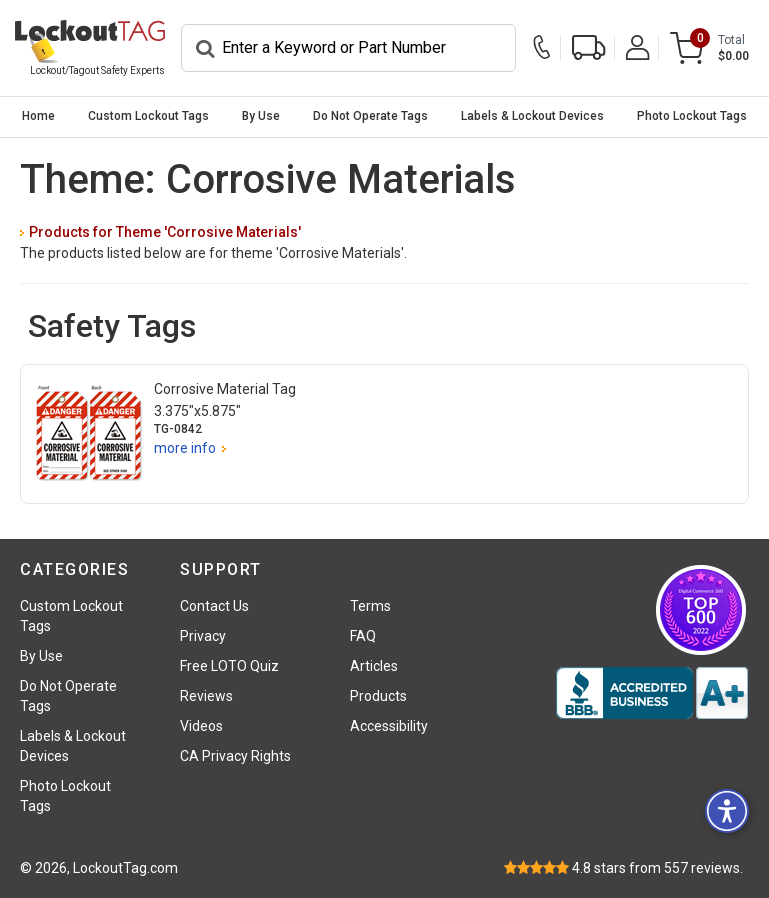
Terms (370, 606)
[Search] (348, 48)
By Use (261, 116)
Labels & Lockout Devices (532, 116)
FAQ (363, 636)
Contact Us (214, 606)
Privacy (203, 636)
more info (185, 448)
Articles (374, 666)
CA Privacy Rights (235, 756)
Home (38, 116)
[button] (727, 811)
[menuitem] (38, 117)
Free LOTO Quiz (229, 666)
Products (378, 696)
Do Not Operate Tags (370, 116)
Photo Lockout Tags (692, 116)
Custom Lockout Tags (148, 116)
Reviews (206, 696)
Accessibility (389, 726)
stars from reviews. (657, 868)
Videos (201, 726)
